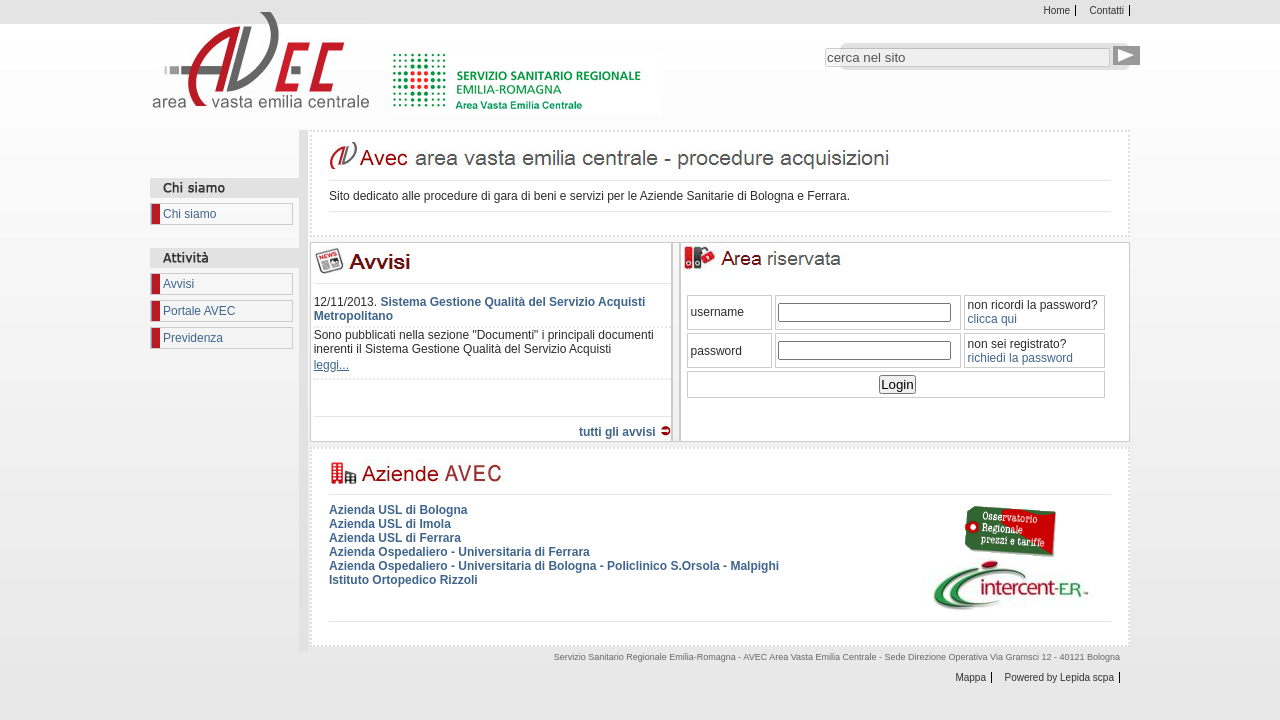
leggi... (331, 365)
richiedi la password (1020, 358)
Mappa (970, 677)
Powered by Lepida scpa (1059, 677)
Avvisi (178, 284)
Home (1057, 10)
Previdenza (193, 338)
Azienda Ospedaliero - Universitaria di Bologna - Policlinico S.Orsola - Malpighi (554, 566)
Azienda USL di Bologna (398, 510)
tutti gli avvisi (617, 432)
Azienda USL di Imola (390, 524)
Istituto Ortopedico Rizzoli (403, 580)
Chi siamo (189, 214)
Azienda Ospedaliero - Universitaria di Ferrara (459, 552)
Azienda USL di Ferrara (395, 538)
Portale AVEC (199, 311)
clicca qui (992, 319)
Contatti (1107, 10)
